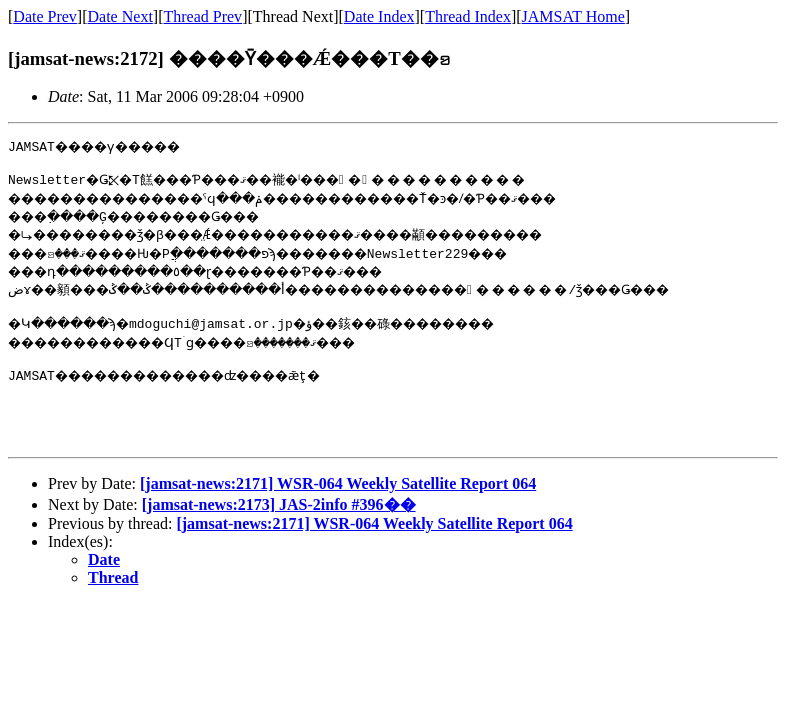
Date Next (120, 16)
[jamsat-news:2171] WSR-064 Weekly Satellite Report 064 (338, 504)
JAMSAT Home (573, 16)
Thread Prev (202, 16)
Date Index (379, 16)
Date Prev (45, 16)
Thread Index (468, 16)
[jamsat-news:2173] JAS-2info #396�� (279, 525)
